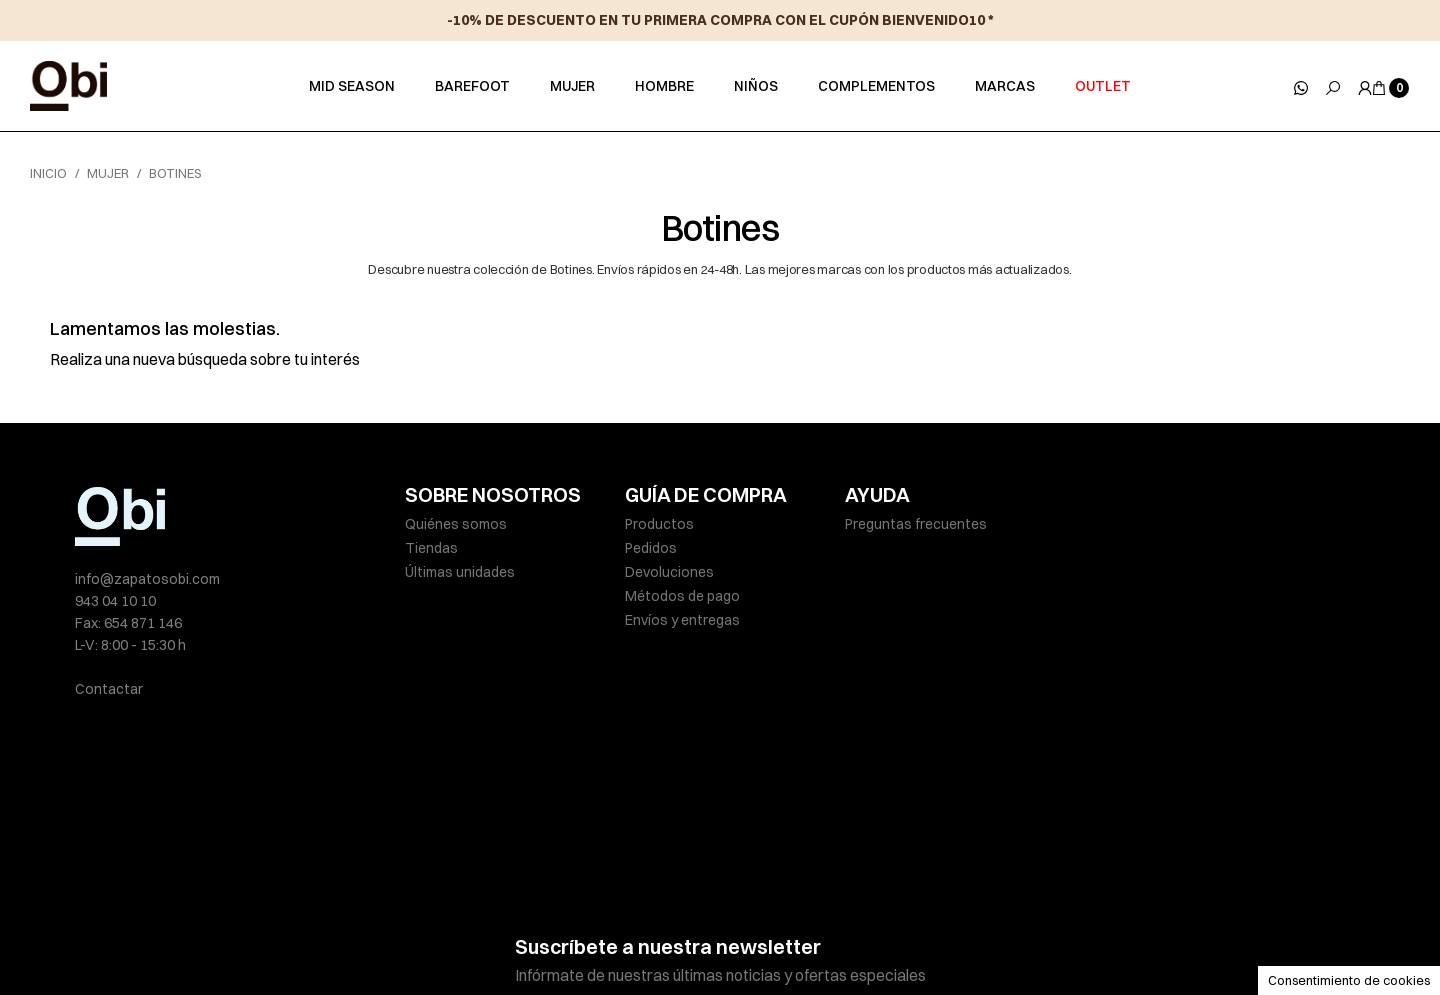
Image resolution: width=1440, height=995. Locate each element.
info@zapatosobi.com (147, 579)
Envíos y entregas (682, 620)
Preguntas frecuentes (916, 524)
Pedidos (651, 548)
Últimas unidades (460, 572)
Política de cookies (709, 937)
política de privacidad (752, 880)
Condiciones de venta (855, 937)
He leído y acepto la (683, 880)
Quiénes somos (456, 524)
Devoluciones (669, 572)
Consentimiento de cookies (1349, 980)
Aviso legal (439, 937)
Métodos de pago (682, 596)
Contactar (109, 689)
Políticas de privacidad (561, 937)
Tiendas (431, 548)
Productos (659, 524)
